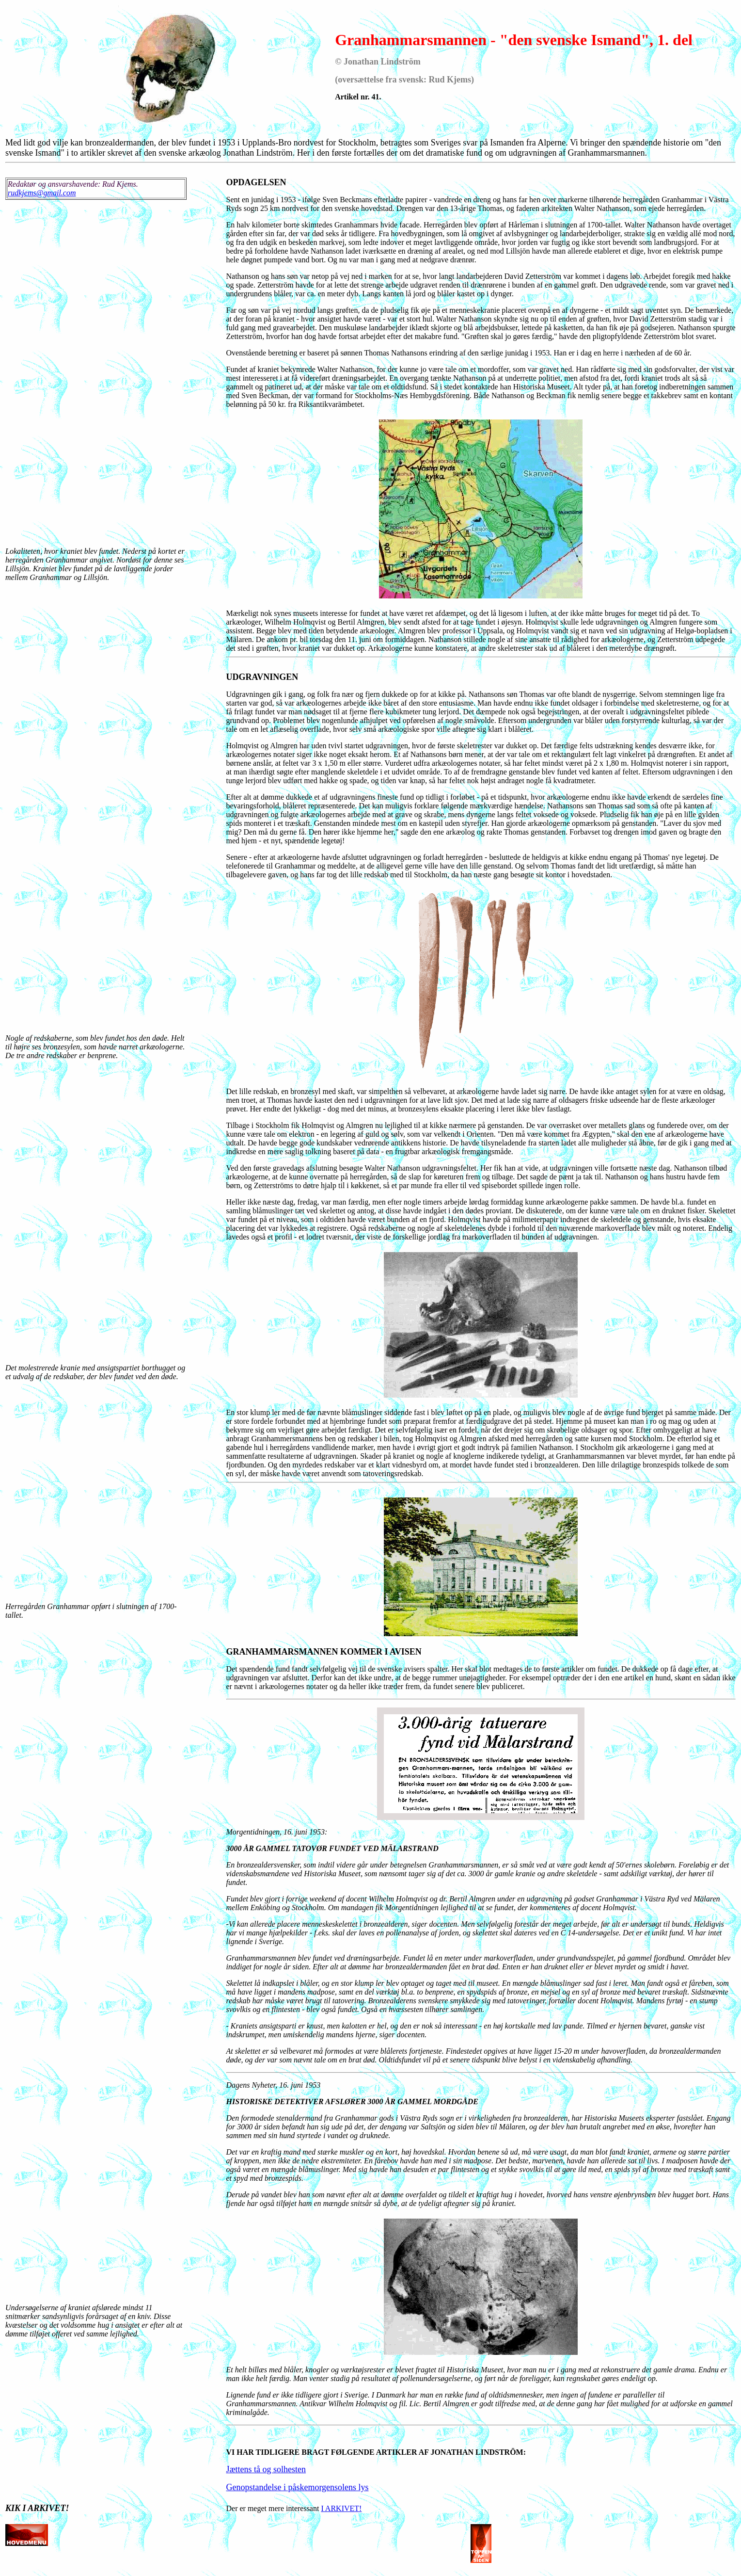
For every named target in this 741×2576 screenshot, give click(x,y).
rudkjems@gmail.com (42, 193)
